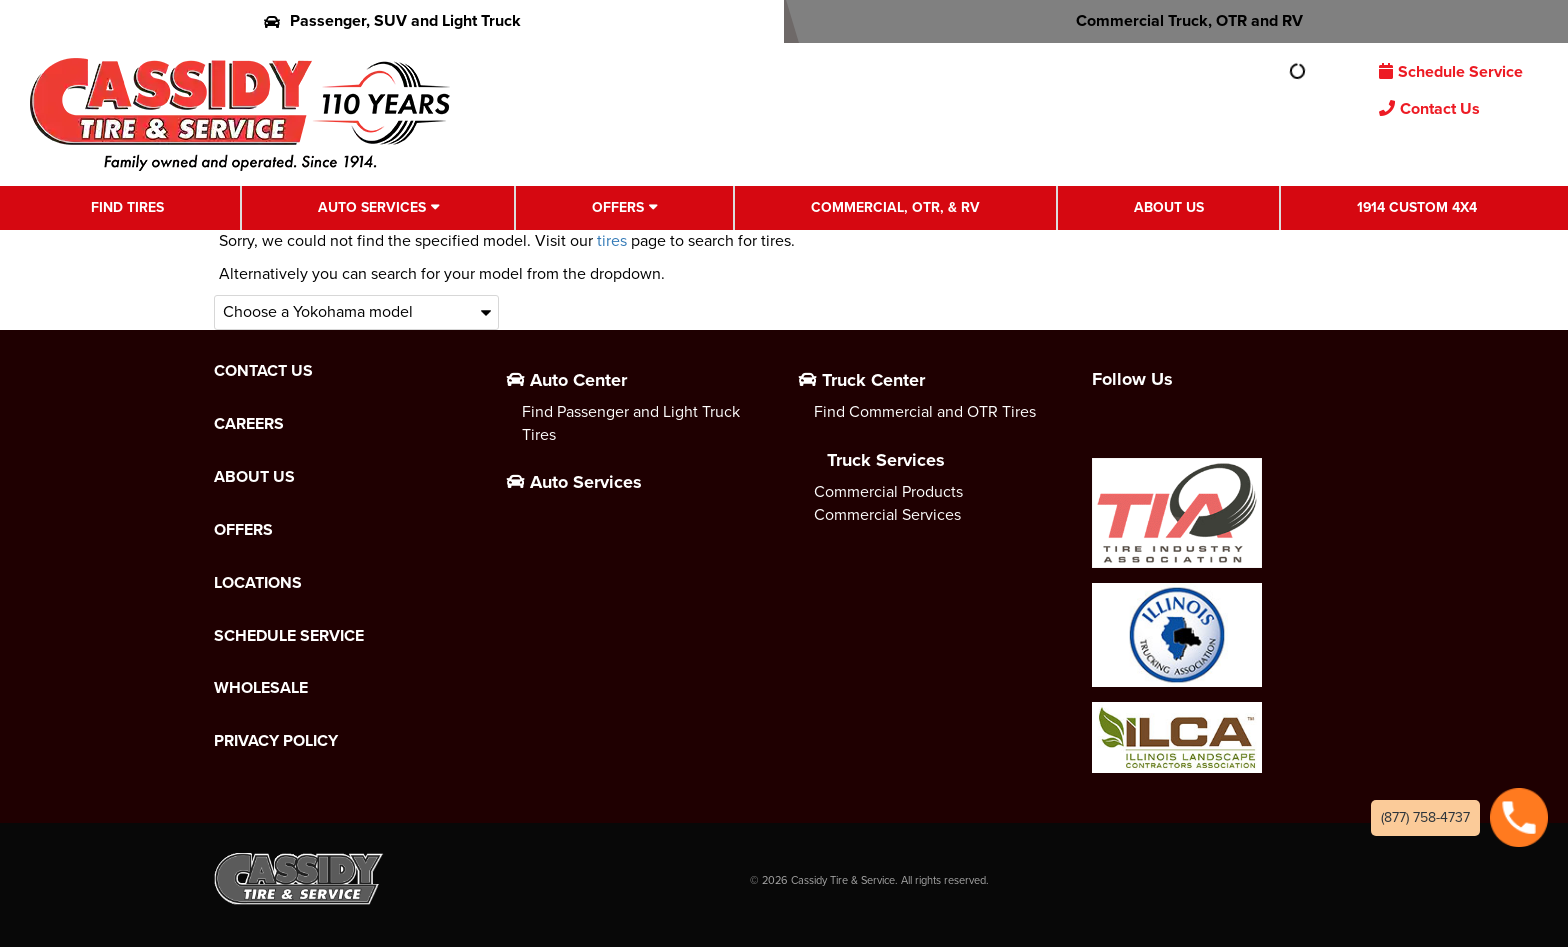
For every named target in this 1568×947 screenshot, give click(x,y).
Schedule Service (1451, 71)
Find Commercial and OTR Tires (925, 411)
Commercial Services (887, 514)
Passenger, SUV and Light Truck (392, 20)
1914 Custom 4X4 (1417, 207)
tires (612, 240)
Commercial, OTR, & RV (895, 207)
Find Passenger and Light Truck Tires (631, 423)
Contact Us (1429, 108)
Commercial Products (888, 491)
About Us (1169, 207)
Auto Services (372, 207)
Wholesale (261, 688)
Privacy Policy (276, 741)
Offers (618, 207)
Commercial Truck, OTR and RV (1176, 20)
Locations (258, 583)
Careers (249, 424)
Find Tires (127, 207)
